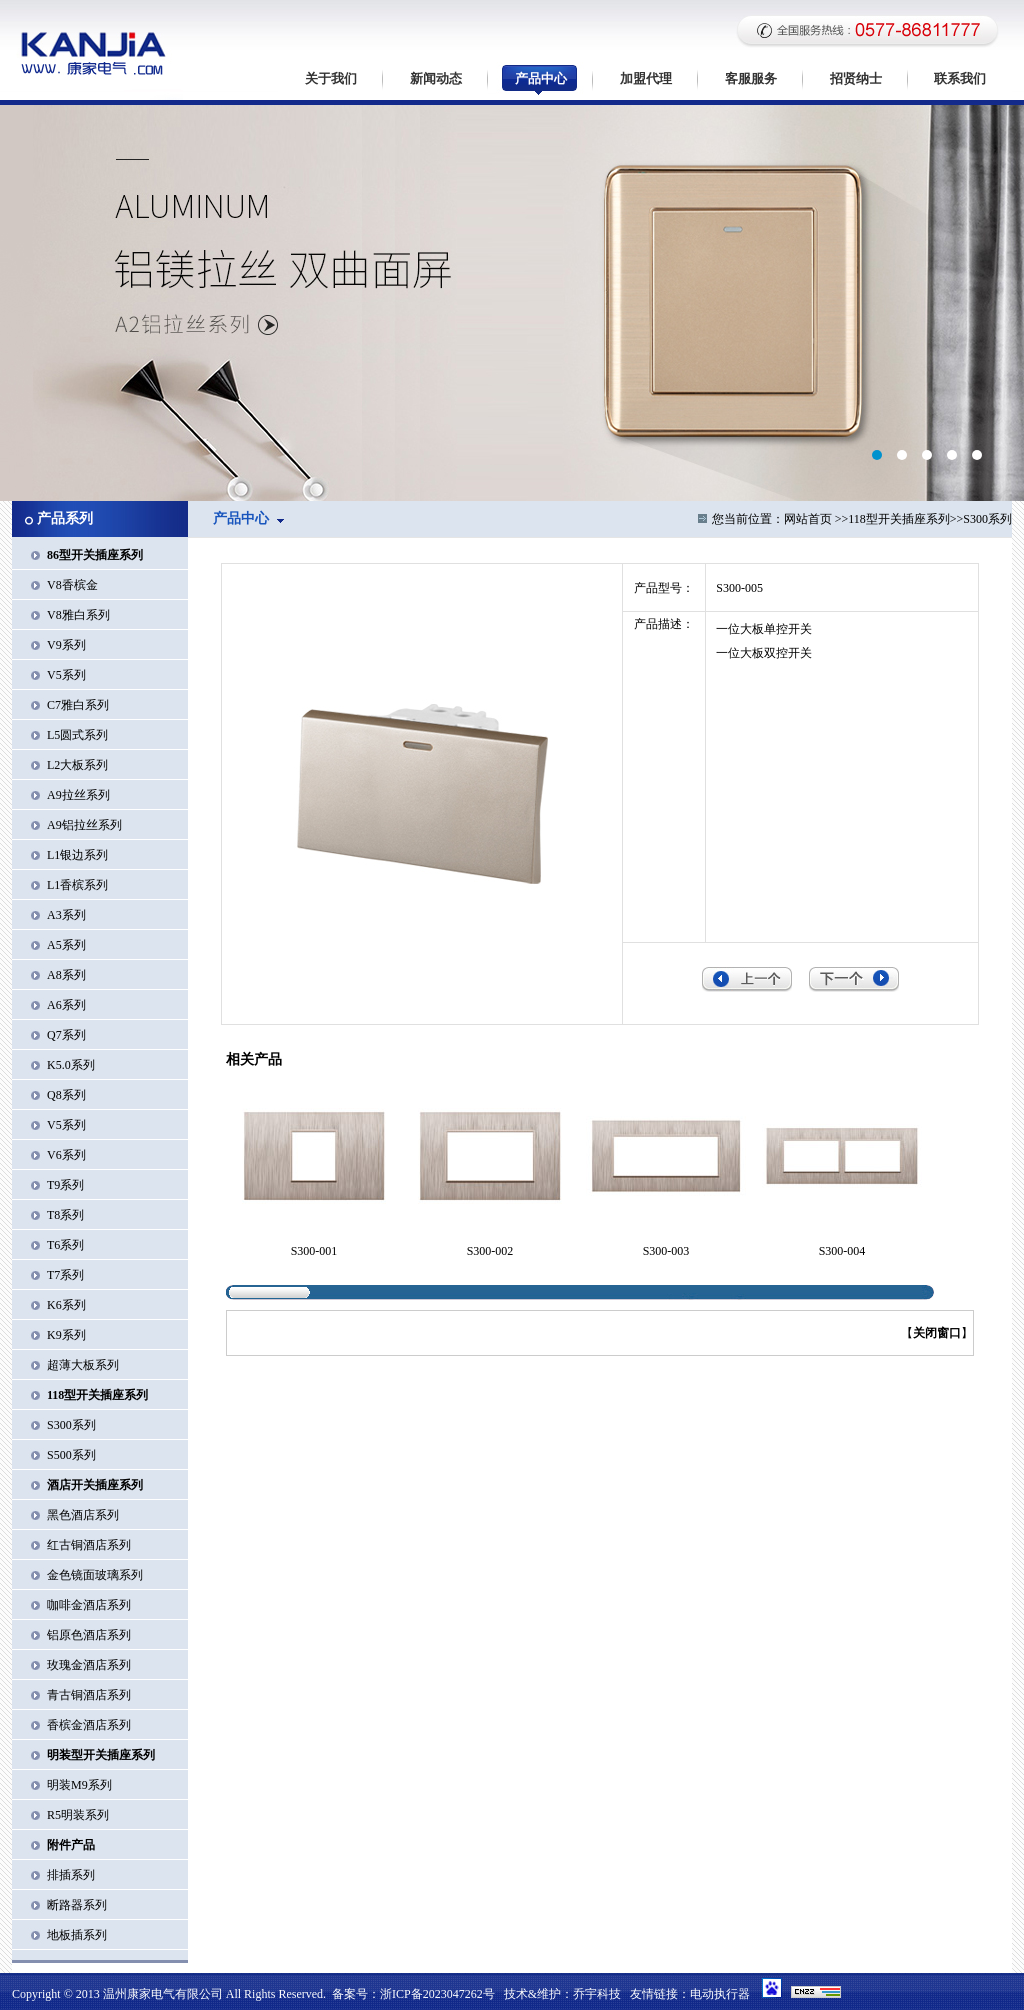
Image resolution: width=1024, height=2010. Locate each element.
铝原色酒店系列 (89, 1635)
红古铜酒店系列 (89, 1545)
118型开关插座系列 (899, 519)
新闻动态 (436, 78)
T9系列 (65, 1185)
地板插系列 (77, 1935)
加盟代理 (646, 78)
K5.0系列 (71, 1065)
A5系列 (66, 945)
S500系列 (71, 1455)
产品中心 (541, 78)
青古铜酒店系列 (89, 1695)
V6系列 (66, 1155)
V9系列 (66, 645)
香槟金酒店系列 (89, 1725)
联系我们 (960, 78)
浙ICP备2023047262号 (437, 1994)
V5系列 (66, 675)
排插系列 (71, 1875)
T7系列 (65, 1275)
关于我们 (331, 78)
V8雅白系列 (78, 615)
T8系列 (65, 1215)
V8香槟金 (72, 585)
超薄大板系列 (83, 1365)
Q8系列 (66, 1095)
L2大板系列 (77, 765)
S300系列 (71, 1425)
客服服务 (751, 78)
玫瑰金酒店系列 (89, 1665)
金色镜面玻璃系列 (95, 1575)
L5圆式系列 (77, 735)
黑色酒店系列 (83, 1515)
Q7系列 (66, 1035)
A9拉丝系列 (78, 795)
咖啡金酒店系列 (89, 1605)
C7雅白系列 (78, 705)
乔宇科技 (597, 1994)
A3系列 (66, 915)
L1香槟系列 (77, 885)
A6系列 (66, 1005)
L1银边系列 (77, 855)
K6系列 (66, 1305)
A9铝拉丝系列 (84, 825)
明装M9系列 (79, 1785)
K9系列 (66, 1335)
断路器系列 (77, 1905)
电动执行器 (720, 1994)
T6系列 (65, 1245)
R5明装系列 (78, 1815)
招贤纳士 (856, 78)
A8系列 (66, 975)
